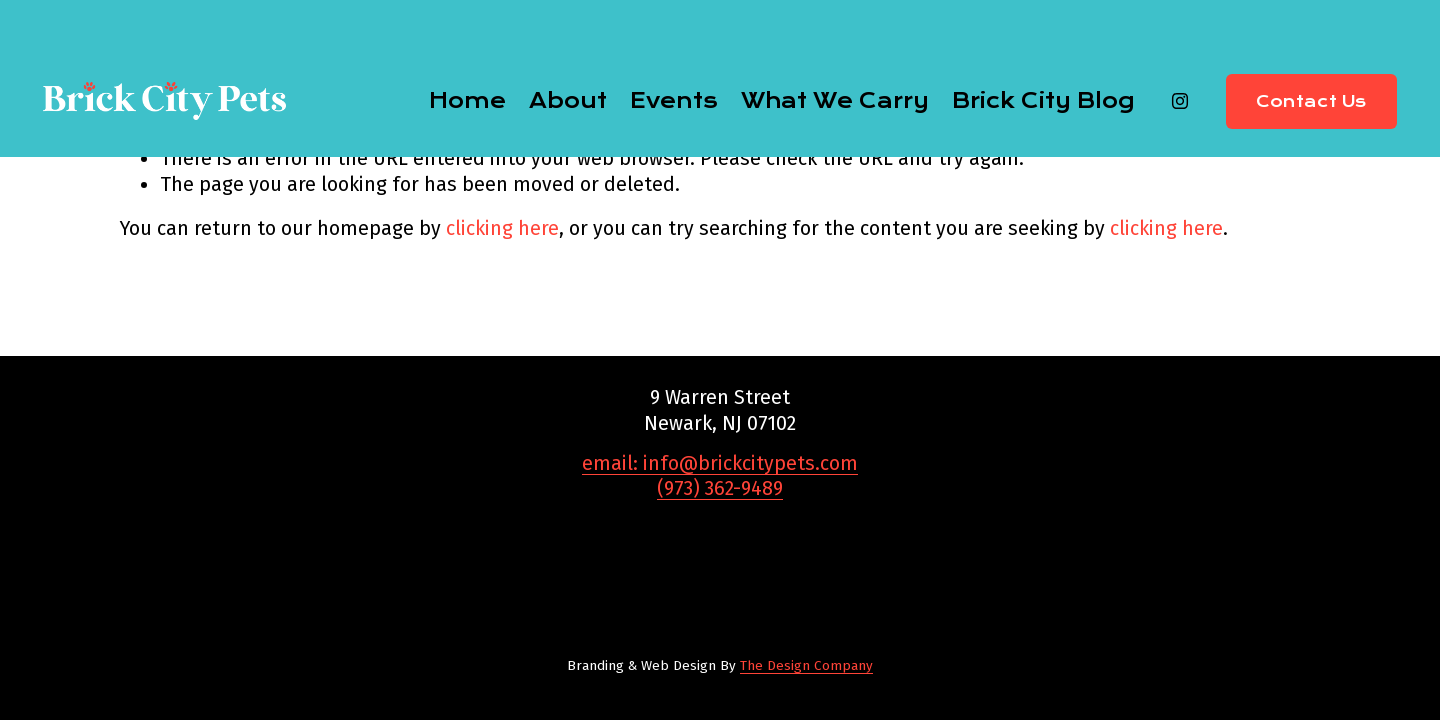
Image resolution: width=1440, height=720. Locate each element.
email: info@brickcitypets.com (720, 463)
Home (467, 101)
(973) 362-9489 (720, 488)
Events (674, 101)
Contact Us (1311, 101)
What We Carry (835, 101)
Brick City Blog (1043, 101)
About (568, 101)
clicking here (502, 228)
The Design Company (806, 665)
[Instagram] (1180, 101)
